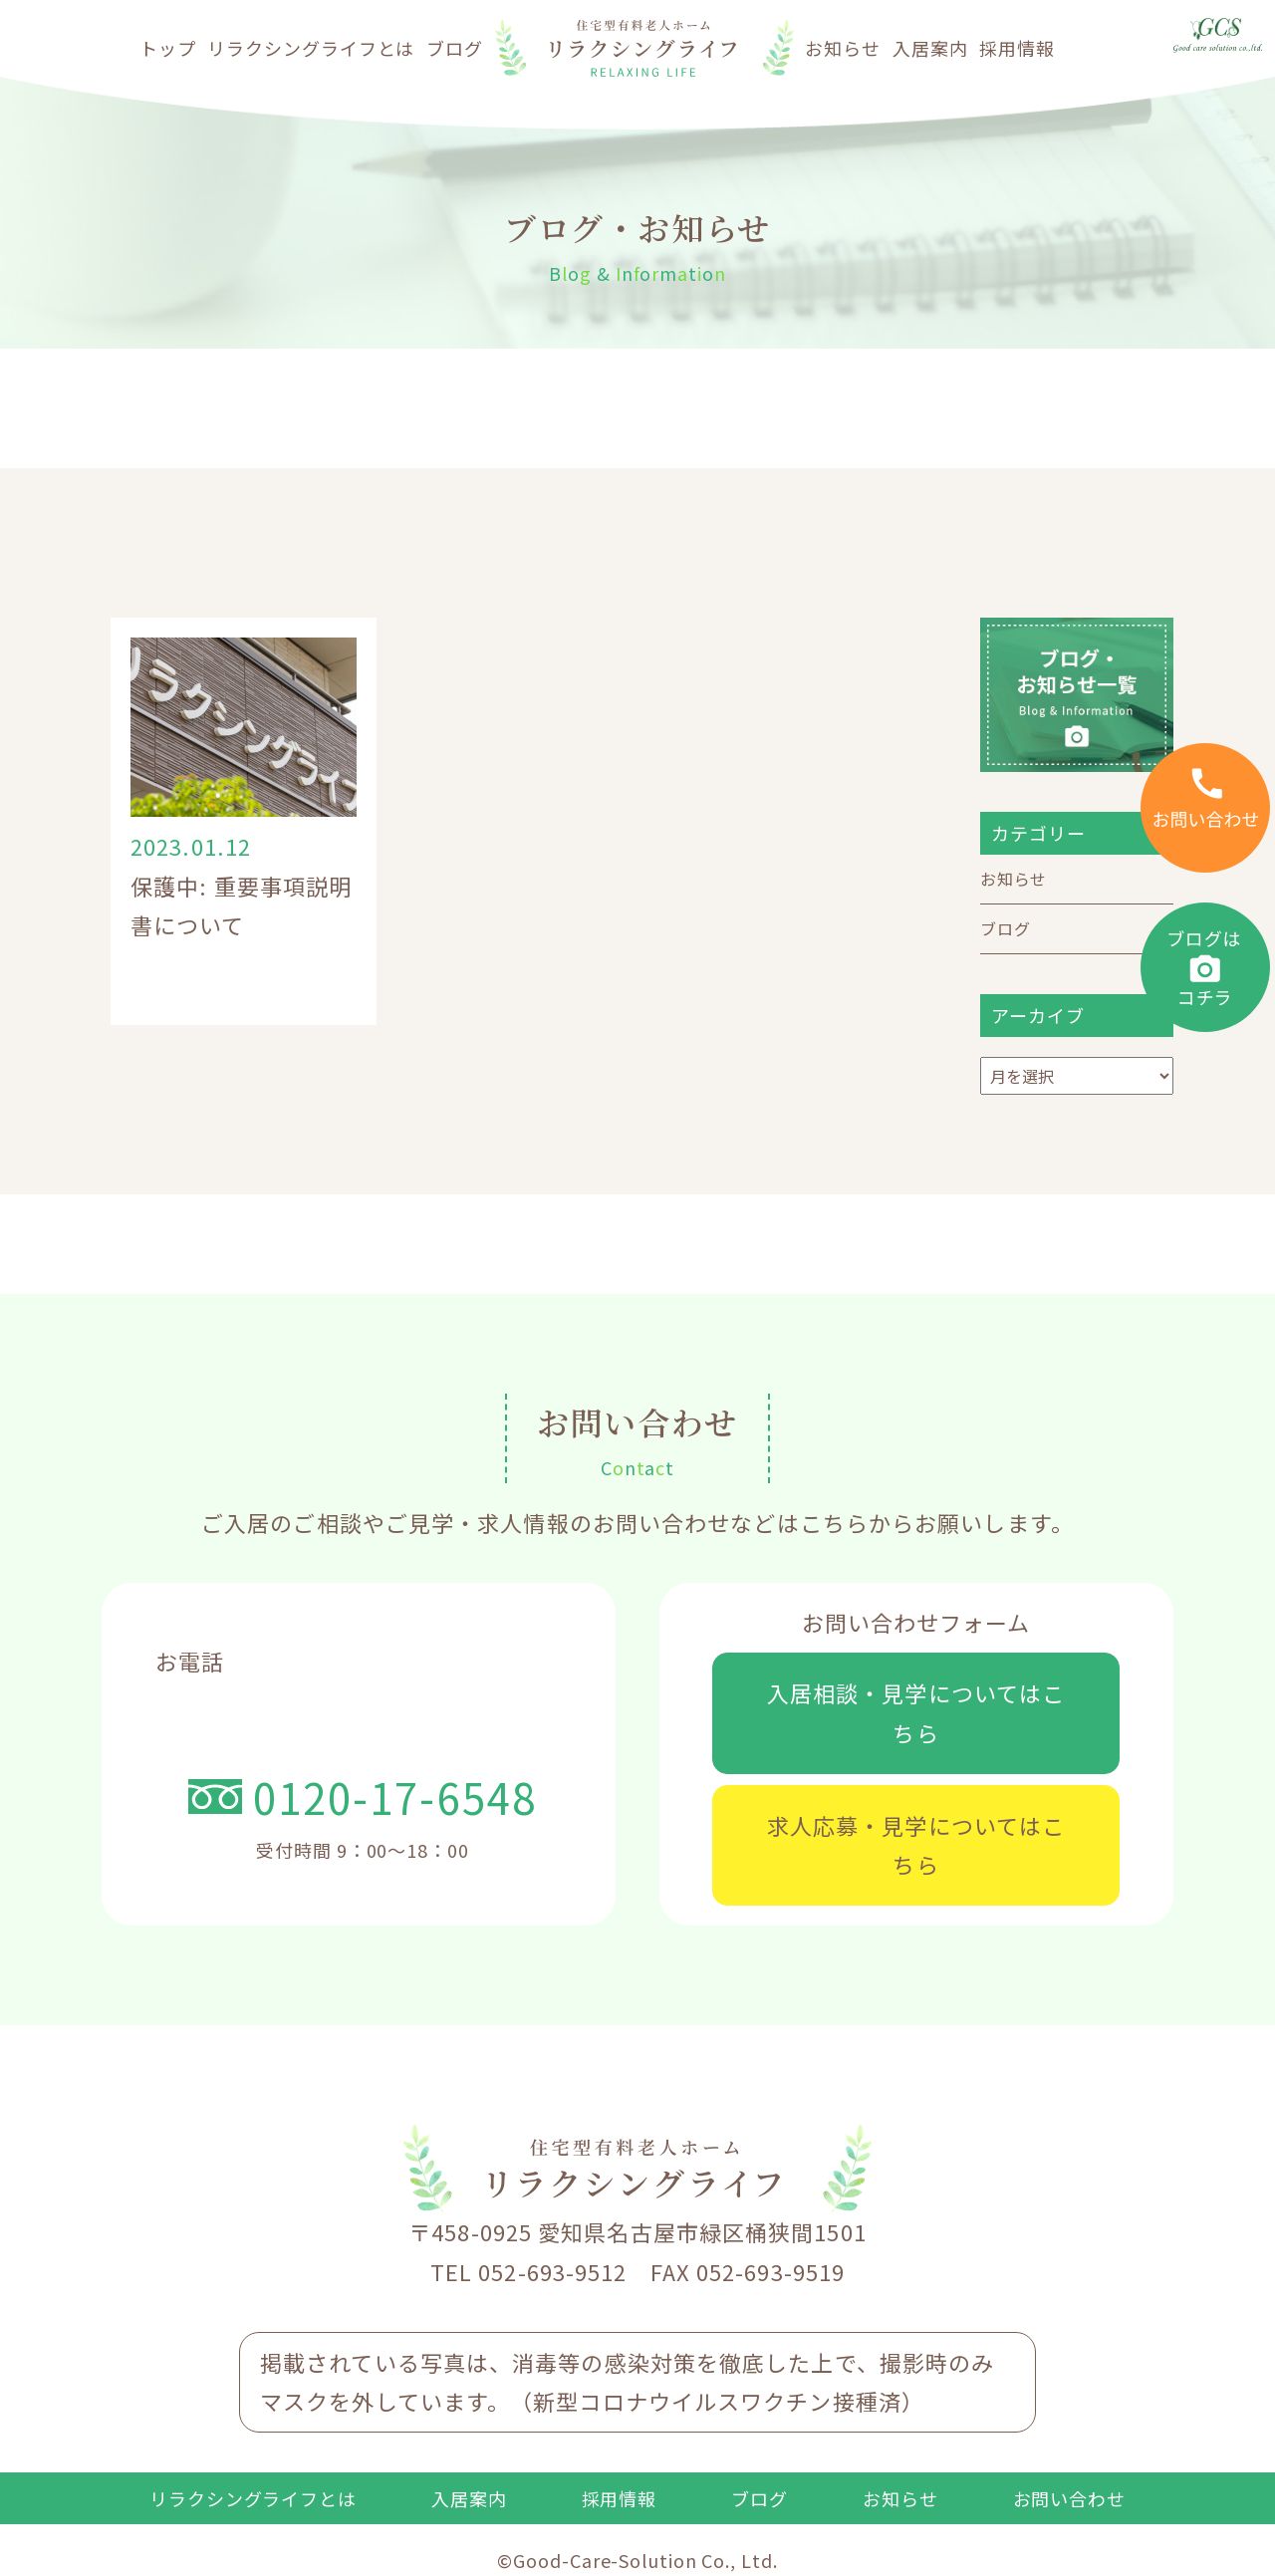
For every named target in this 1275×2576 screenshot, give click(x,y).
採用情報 (1017, 48)
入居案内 (930, 48)
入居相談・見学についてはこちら (916, 1712)
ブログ (454, 48)
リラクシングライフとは (310, 48)
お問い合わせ (1069, 2498)
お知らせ (843, 48)
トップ (167, 48)
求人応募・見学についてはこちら (916, 1845)
